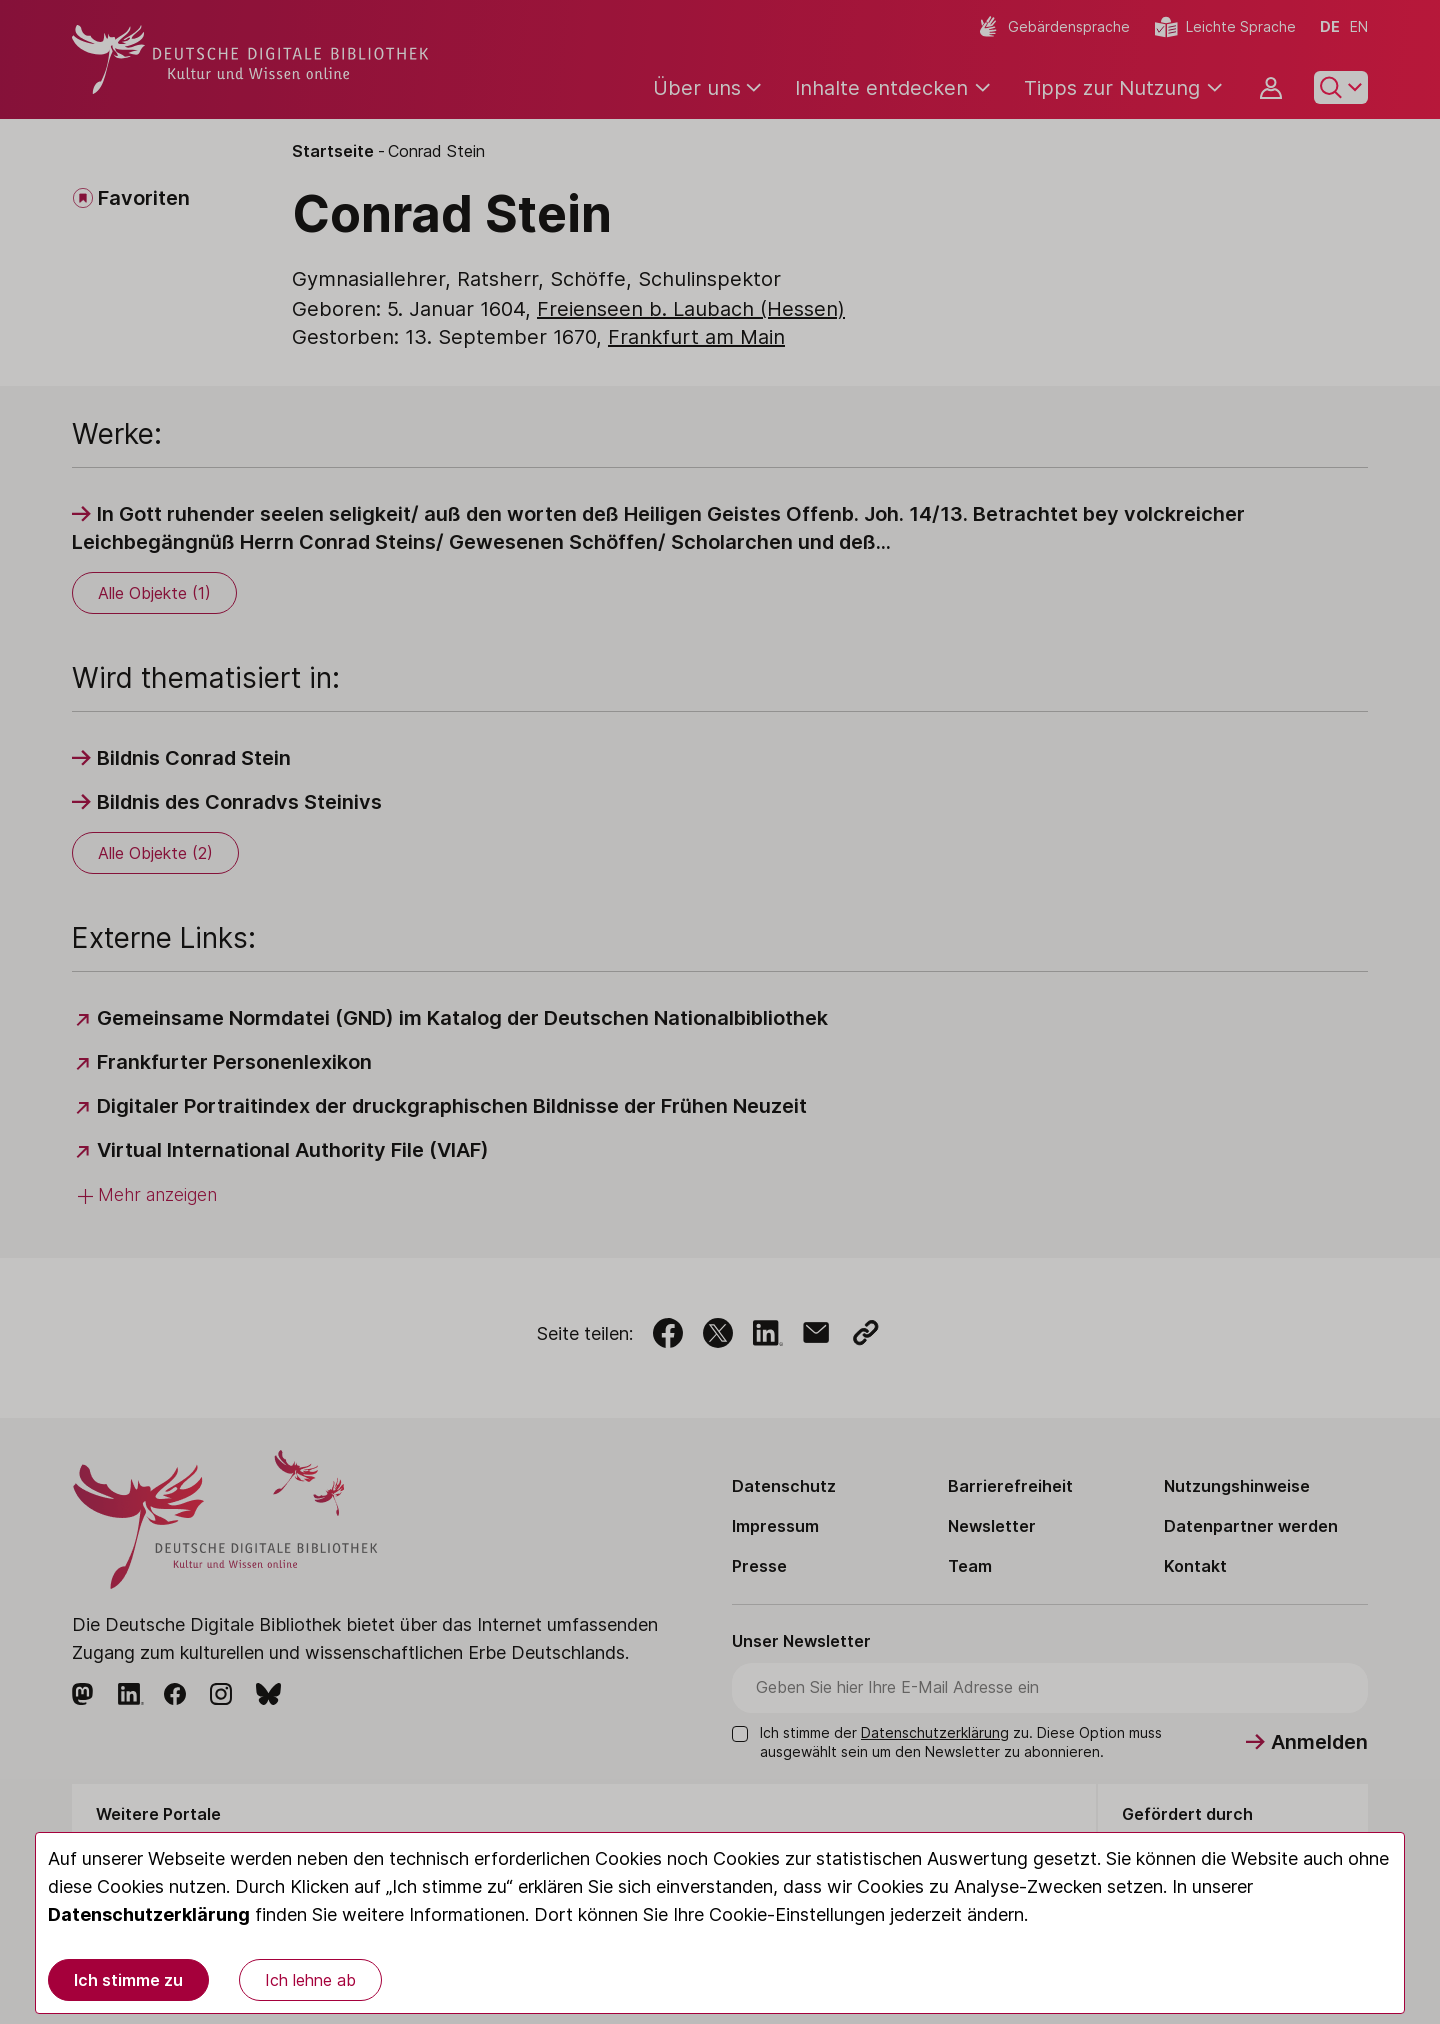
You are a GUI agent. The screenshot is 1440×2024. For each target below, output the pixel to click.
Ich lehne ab (310, 1980)
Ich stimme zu (128, 1980)
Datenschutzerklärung (149, 1914)
